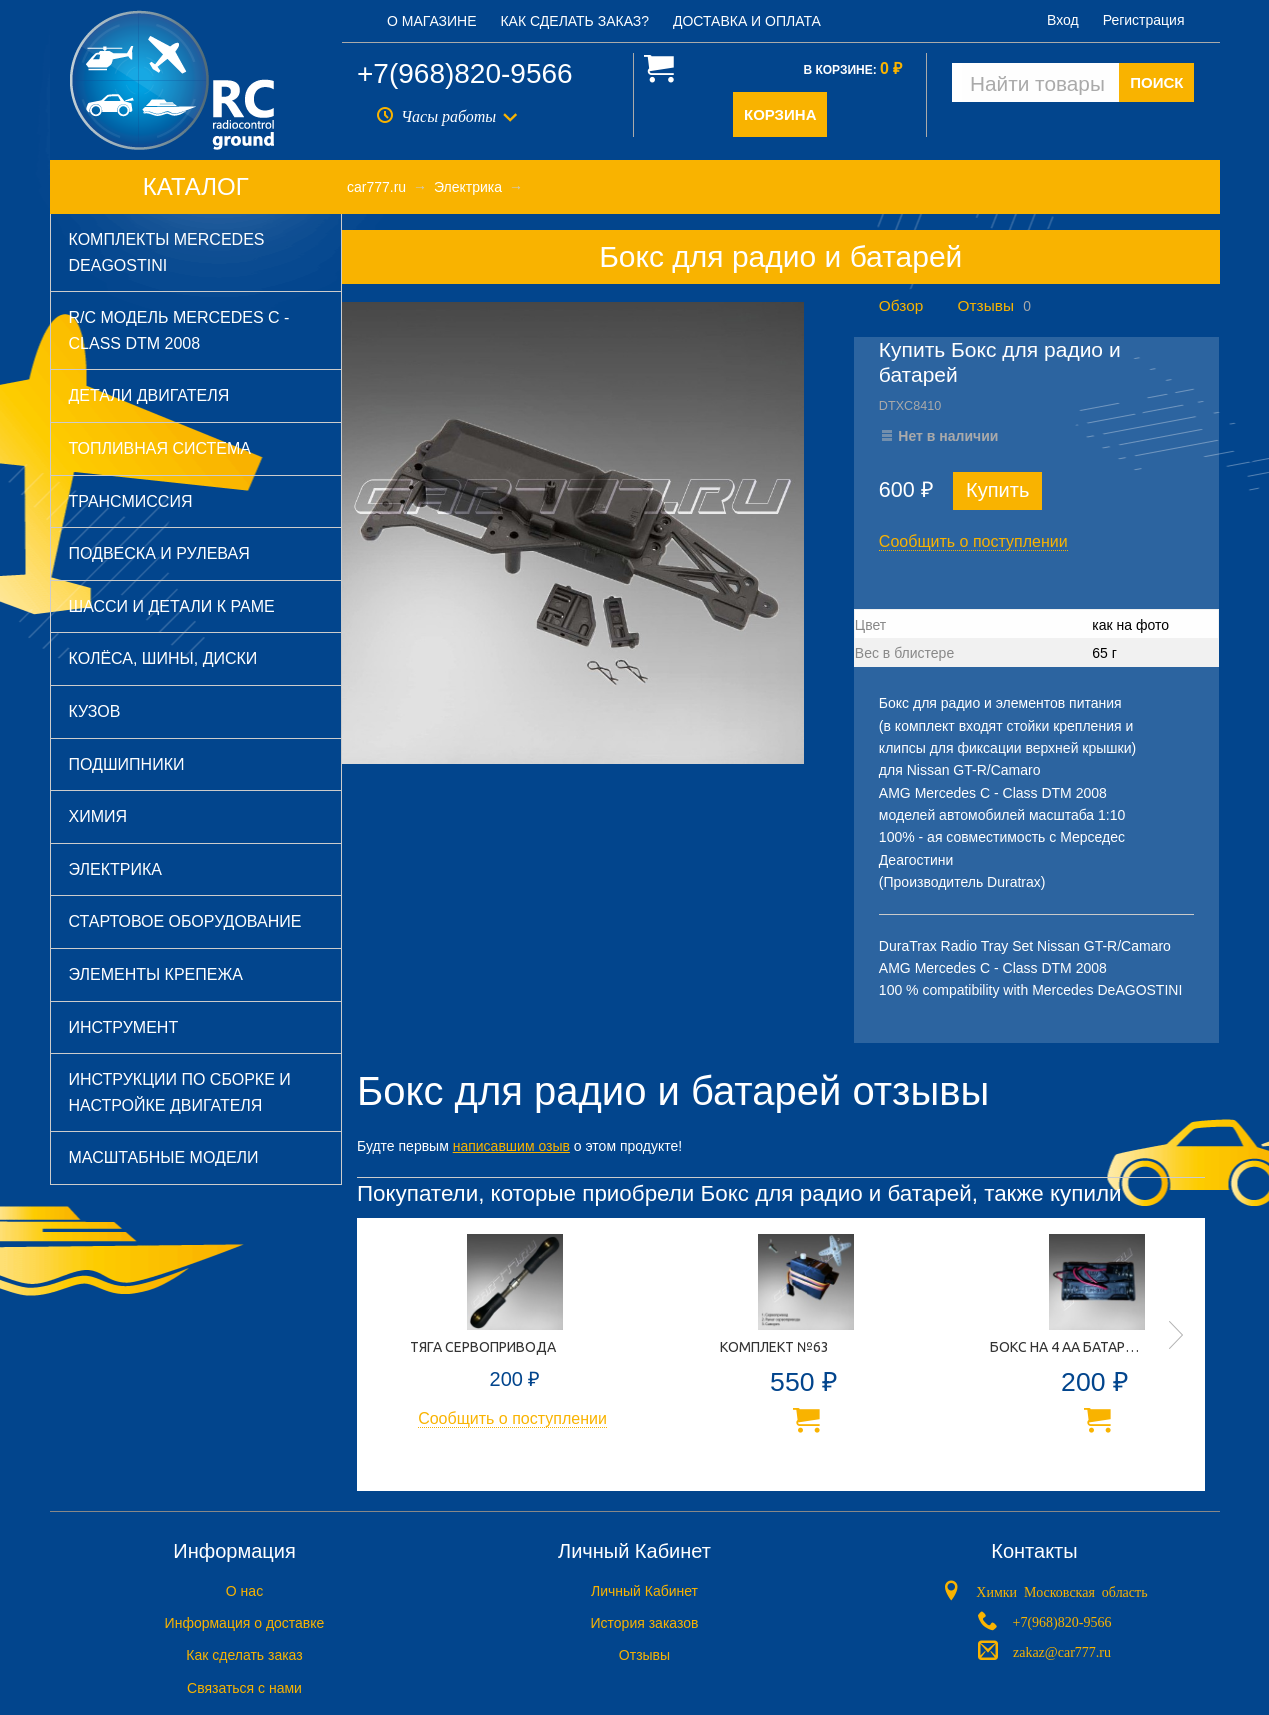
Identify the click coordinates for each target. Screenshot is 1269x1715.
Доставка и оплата (747, 21)
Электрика (115, 869)
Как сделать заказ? (574, 21)
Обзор (901, 305)
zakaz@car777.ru (1062, 1650)
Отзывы (986, 305)
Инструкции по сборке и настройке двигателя (180, 1092)
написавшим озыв (511, 1146)
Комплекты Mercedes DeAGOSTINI (167, 252)
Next (1176, 1335)
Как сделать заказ (244, 1655)
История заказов (645, 1623)
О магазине (432, 21)
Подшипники (127, 764)
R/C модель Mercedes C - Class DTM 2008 (179, 330)
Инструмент (124, 1027)
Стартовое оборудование (185, 921)
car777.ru (376, 187)
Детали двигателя (149, 395)
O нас (244, 1591)
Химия (98, 816)
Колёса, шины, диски (163, 658)
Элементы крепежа (156, 974)
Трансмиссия (131, 501)
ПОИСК (1156, 82)
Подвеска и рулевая (159, 553)
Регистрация (1144, 20)
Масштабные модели (164, 1157)
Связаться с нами (244, 1688)
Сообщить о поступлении (973, 541)
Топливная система (160, 448)
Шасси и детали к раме (172, 606)
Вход (1063, 20)
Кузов (95, 711)
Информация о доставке (245, 1623)
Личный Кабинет (644, 1591)
